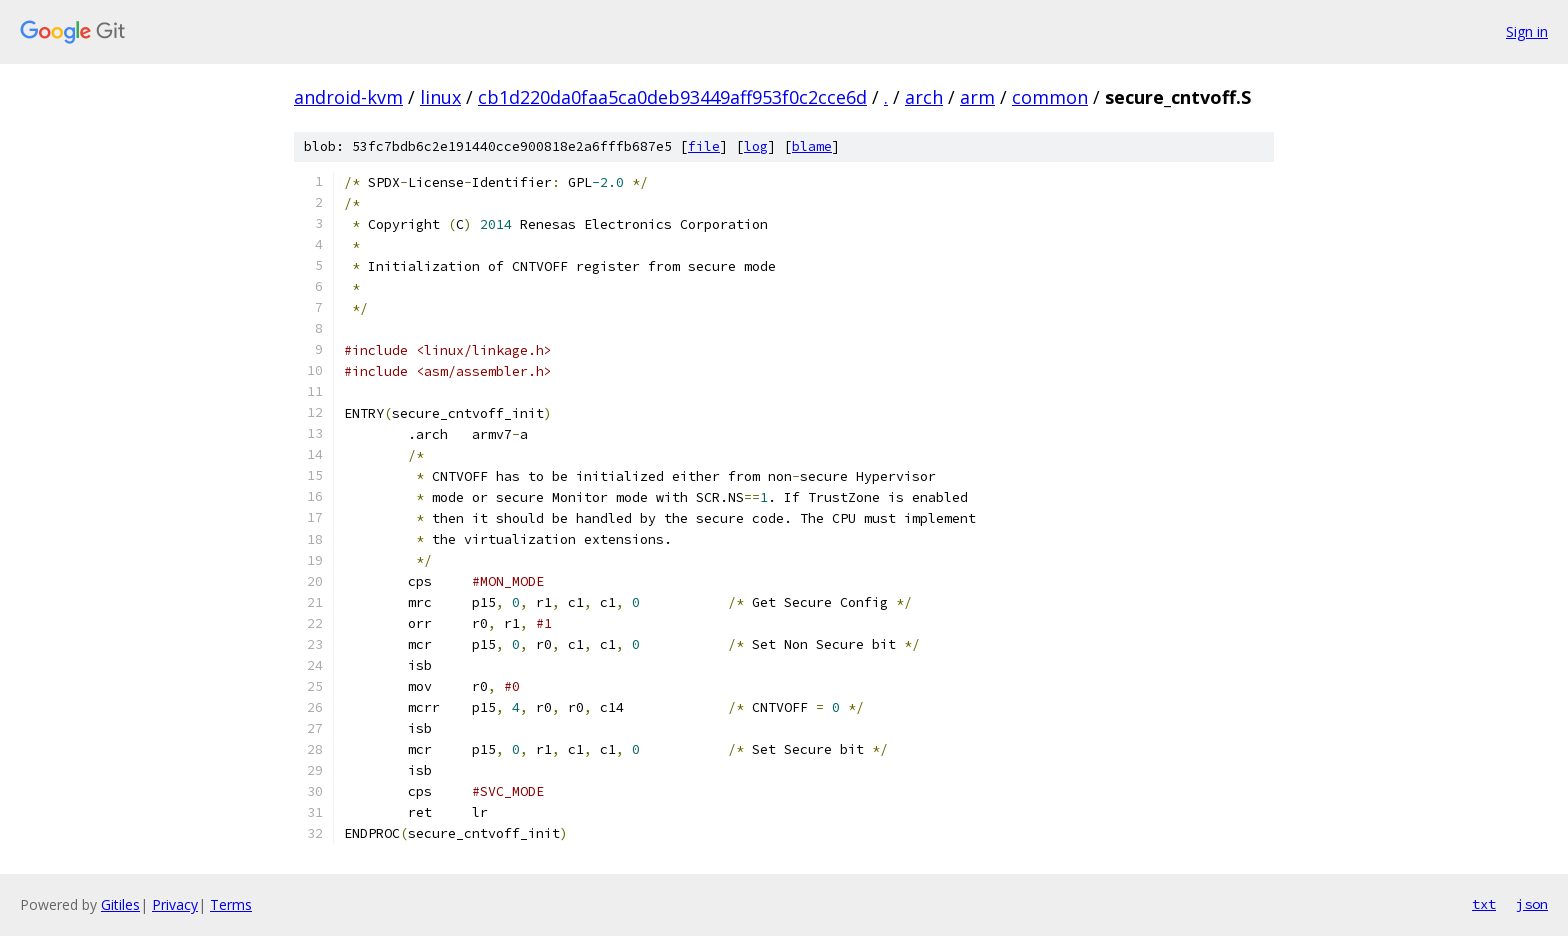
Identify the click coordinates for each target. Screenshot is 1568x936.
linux (440, 97)
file (704, 146)
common (1050, 97)
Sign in (1527, 31)
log (756, 146)
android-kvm (348, 97)
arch (924, 97)
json (1532, 904)
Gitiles (120, 904)
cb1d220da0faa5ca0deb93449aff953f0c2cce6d (672, 97)
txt (1484, 904)
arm (977, 97)
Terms (231, 904)
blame (812, 146)
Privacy (175, 904)
